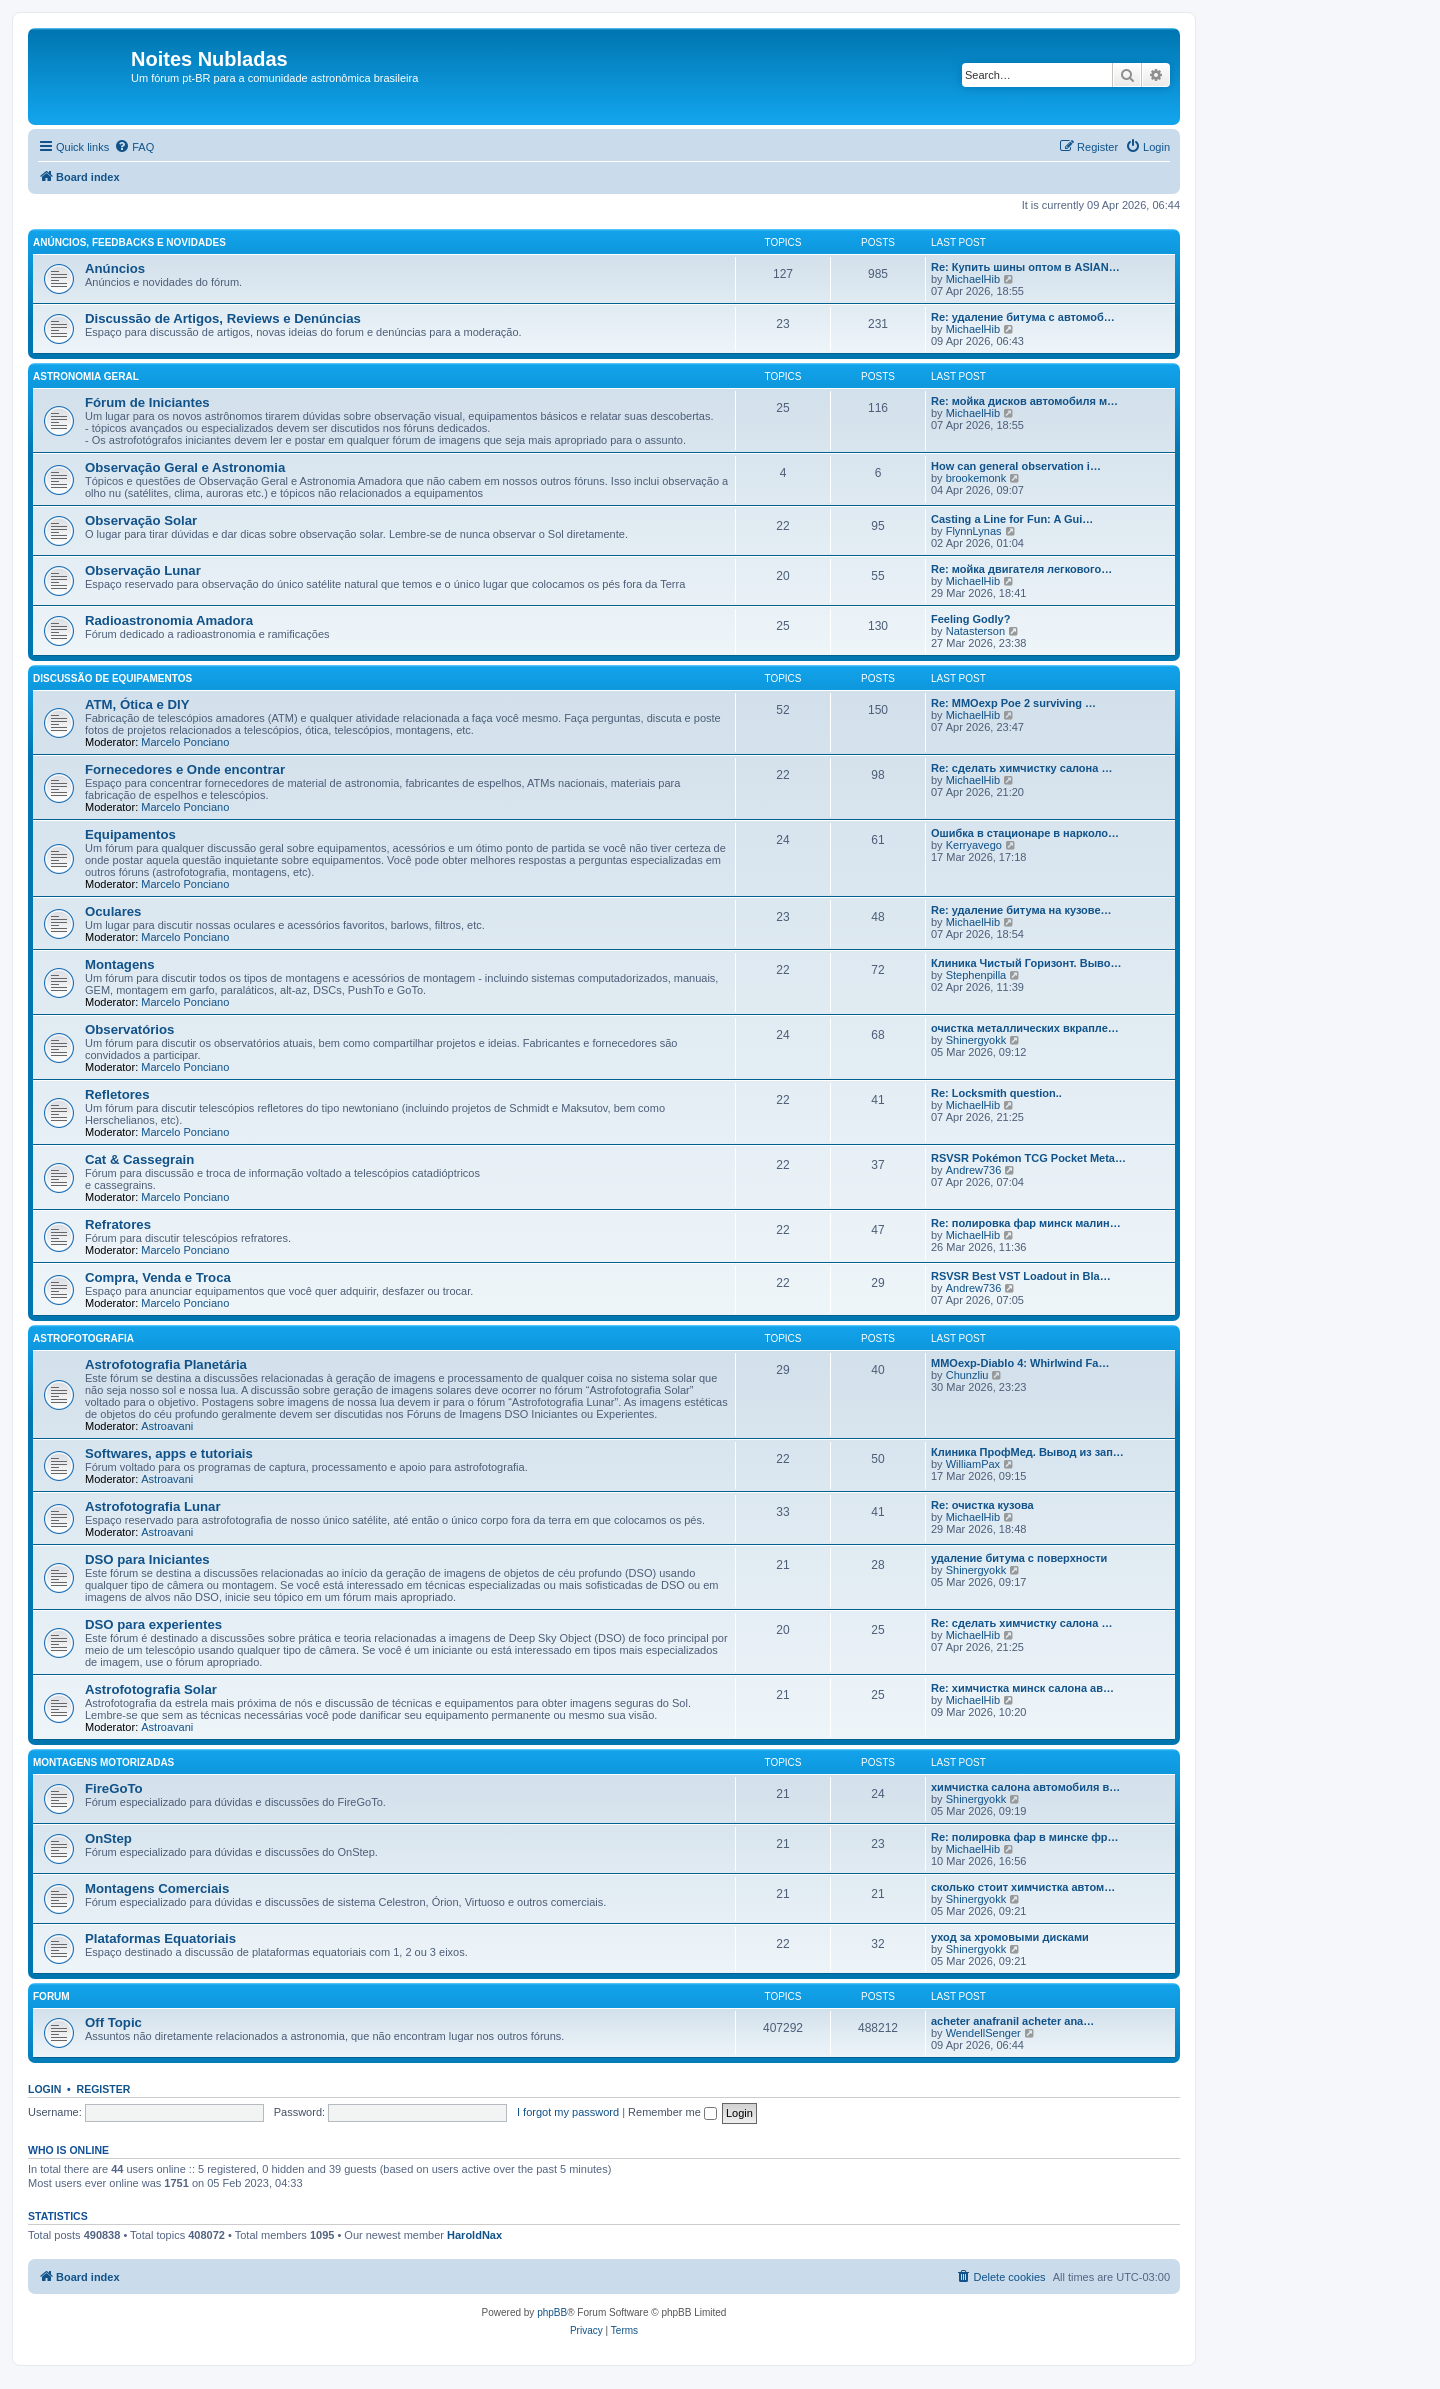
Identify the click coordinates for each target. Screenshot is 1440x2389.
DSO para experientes (153, 1624)
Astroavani (167, 1426)
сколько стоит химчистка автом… (1023, 1887)
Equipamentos (130, 834)
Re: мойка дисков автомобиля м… (1024, 401)
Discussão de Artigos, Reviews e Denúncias (223, 318)
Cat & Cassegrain (139, 1159)
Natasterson (975, 631)
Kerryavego (974, 845)
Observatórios (129, 1029)
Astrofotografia (83, 1338)
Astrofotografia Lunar (153, 1506)
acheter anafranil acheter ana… (1012, 2021)
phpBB (552, 2312)
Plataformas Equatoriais (160, 1938)
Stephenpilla (976, 975)
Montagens (120, 964)
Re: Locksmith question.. (996, 1093)
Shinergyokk (976, 1040)
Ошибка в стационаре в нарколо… (1025, 833)
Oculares (113, 911)
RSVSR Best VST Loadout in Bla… (1021, 1276)
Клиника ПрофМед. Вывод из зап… (1027, 1452)
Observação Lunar (143, 570)
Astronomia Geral (86, 376)
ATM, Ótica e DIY (137, 704)
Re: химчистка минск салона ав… (1022, 1688)
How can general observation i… (1016, 466)
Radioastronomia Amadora (169, 620)
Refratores (118, 1224)
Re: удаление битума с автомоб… (1023, 317)
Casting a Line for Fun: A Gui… (1012, 519)
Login (44, 2089)
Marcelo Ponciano (185, 742)
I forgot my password (568, 2112)
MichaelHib (973, 279)
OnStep (108, 1838)
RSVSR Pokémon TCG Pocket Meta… (1028, 1158)
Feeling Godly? (970, 619)
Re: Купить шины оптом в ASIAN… (1025, 267)
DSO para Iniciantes (147, 1559)
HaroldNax (474, 2235)
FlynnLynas (974, 531)
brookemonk (976, 478)
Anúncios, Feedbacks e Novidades (129, 242)
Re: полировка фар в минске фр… (1025, 1837)
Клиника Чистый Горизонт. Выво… (1026, 963)
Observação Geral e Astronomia (185, 467)
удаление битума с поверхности (1019, 1558)
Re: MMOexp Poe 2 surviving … (1013, 703)
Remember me (672, 2112)
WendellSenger (983, 2033)
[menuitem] (134, 147)
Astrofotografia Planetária (166, 1364)
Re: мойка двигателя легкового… (1021, 569)
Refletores (117, 1094)
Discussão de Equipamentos (112, 678)
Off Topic (113, 2022)
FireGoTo (114, 1788)
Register (104, 2089)
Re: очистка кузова (982, 1505)
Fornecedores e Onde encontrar (185, 769)
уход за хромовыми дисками (1010, 1937)
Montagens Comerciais (157, 1888)
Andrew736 (974, 1170)
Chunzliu (967, 1375)
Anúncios (115, 268)
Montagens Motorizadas (103, 1762)
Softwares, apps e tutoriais (169, 1453)
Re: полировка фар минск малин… (1026, 1223)
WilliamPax (973, 1464)
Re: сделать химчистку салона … (1021, 768)
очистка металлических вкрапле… (1025, 1028)
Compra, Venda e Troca (158, 1277)
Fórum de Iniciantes (147, 402)
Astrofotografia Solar (151, 1689)
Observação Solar (141, 520)
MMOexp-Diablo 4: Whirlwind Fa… (1020, 1363)
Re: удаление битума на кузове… (1021, 910)
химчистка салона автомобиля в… (1025, 1787)
